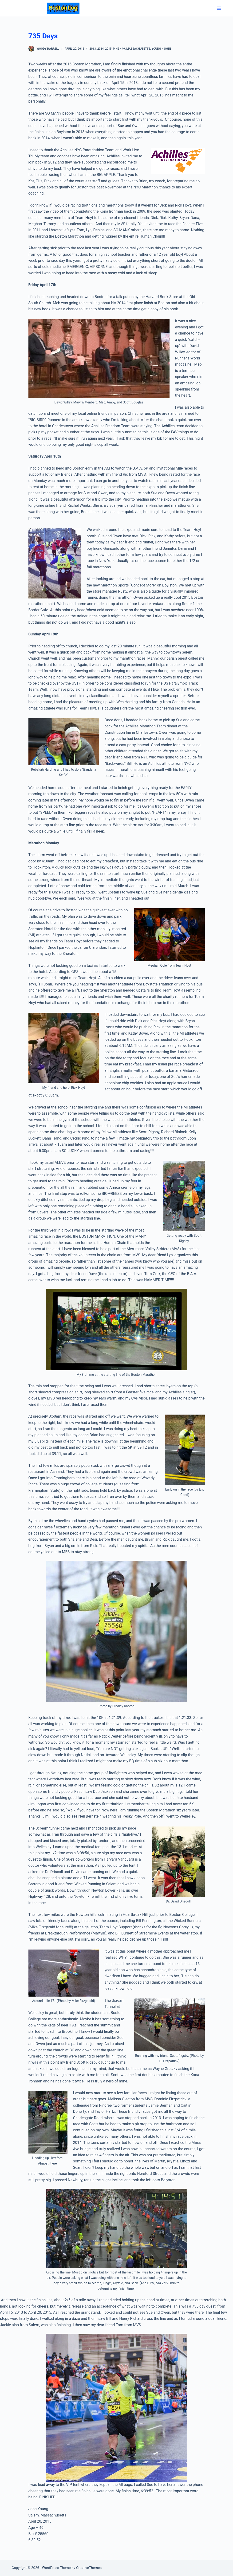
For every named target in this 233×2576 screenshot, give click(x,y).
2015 (108, 51)
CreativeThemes (89, 2568)
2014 (100, 51)
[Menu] (219, 9)
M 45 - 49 (119, 51)
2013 (92, 51)
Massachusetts (138, 51)
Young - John (161, 51)
